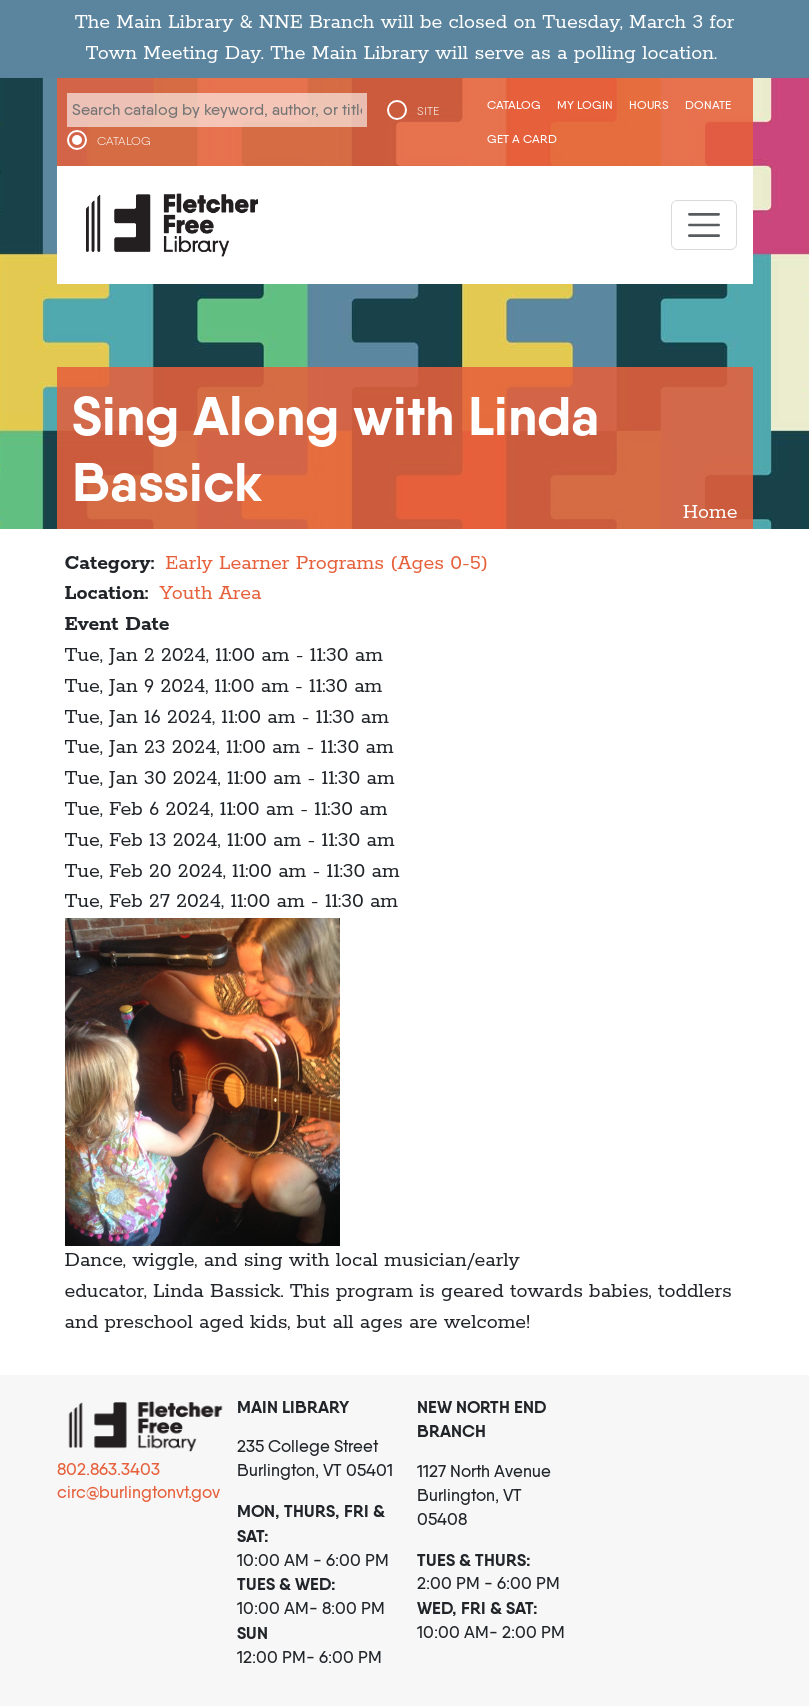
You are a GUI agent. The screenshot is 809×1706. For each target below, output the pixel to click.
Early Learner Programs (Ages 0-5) (326, 563)
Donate (708, 104)
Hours (649, 104)
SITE (428, 111)
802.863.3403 (108, 1469)
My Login (585, 104)
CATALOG (124, 141)
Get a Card (522, 138)
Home (710, 512)
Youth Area (210, 593)
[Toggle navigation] (704, 225)
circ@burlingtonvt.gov (138, 1492)
